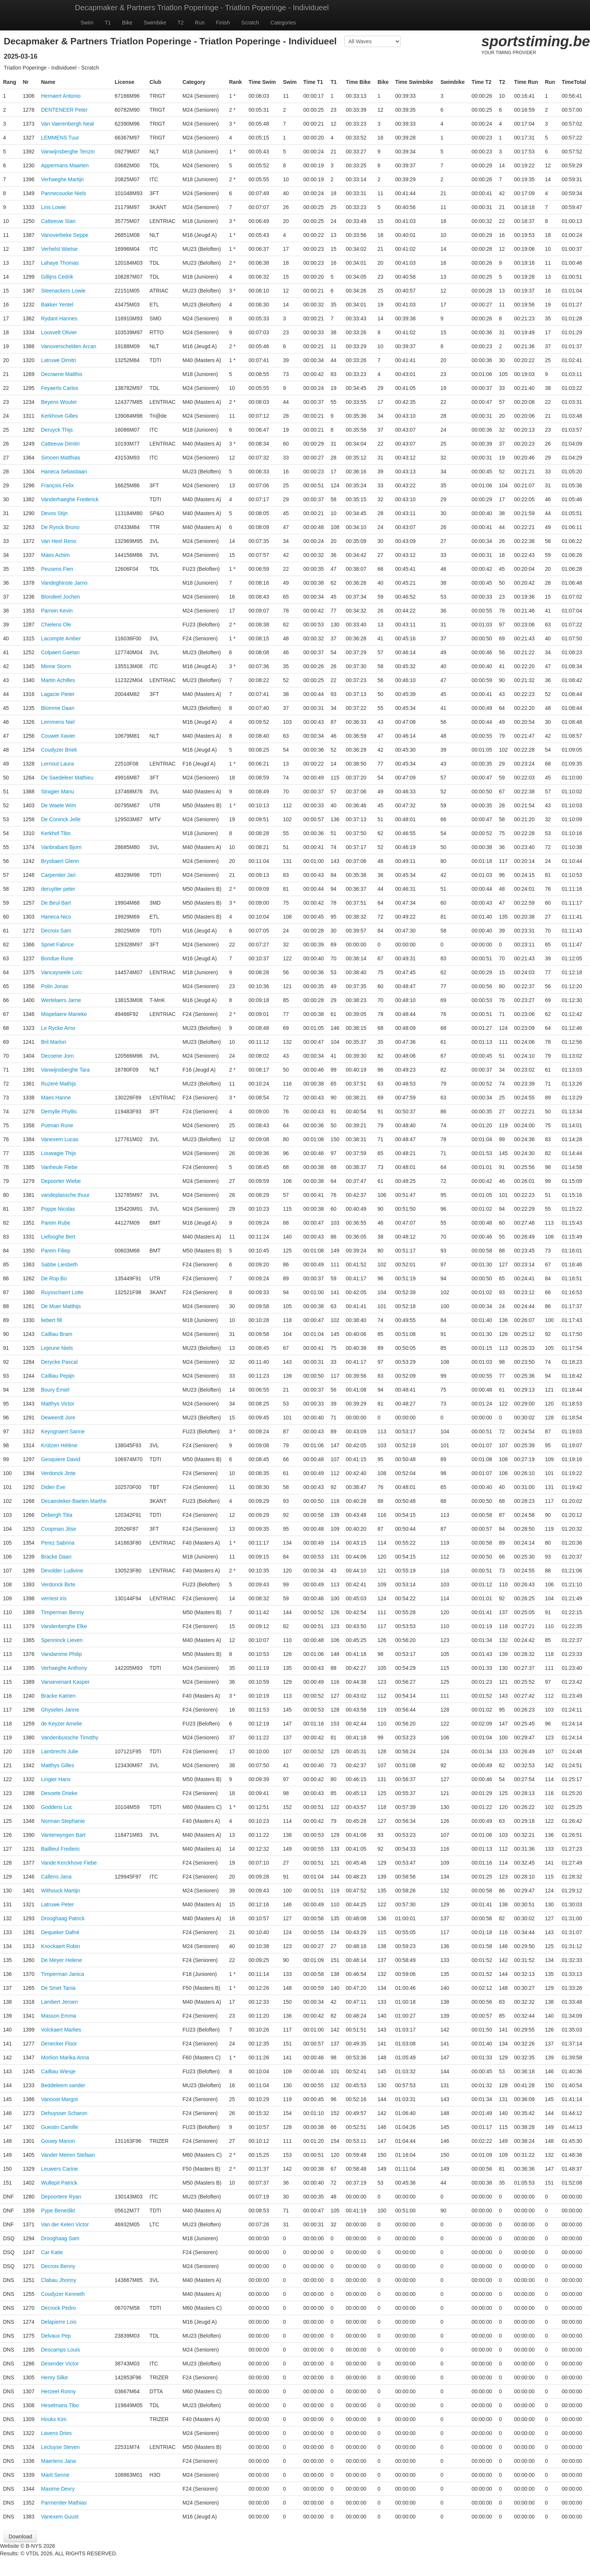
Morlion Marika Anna (65, 2057)
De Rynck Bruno (60, 527)
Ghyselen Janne (60, 1710)
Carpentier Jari (58, 875)
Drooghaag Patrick (63, 1918)
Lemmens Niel (58, 722)
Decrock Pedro (58, 2308)
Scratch (250, 23)
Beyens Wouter (59, 402)
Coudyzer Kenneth (63, 2294)
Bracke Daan (56, 1557)
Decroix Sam (56, 931)
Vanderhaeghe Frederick (70, 499)
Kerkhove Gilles (59, 416)
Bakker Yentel (57, 305)
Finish (223, 23)
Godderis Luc (56, 1807)
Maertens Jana (58, 2461)
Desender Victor (60, 2364)
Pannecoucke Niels (63, 193)
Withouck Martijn (60, 1891)
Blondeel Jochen (60, 597)
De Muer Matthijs (61, 1306)
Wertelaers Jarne (61, 1000)
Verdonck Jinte (58, 1473)
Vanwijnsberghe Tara (65, 1070)
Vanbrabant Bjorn (61, 847)
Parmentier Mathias (64, 2503)
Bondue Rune (57, 958)
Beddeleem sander (63, 2085)
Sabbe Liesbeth (59, 1264)
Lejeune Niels (57, 1348)
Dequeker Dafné (60, 1932)
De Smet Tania (58, 1988)
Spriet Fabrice (57, 945)
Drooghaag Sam (60, 2238)
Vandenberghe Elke (64, 1626)
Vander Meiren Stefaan (68, 2155)
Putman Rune (57, 1125)
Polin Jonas (54, 986)
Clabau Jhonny (58, 2280)
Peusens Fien (57, 569)
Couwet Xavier (58, 736)
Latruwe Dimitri (58, 360)
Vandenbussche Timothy (69, 1738)
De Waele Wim (58, 805)
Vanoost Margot (59, 2099)
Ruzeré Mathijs (58, 1084)
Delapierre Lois (58, 2322)
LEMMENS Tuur (60, 138)
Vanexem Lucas (59, 1139)
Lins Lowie (53, 207)
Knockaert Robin (60, 1946)
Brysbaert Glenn (60, 861)
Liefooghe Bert (58, 1237)
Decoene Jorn (57, 1056)
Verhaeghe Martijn (62, 179)
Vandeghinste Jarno (64, 583)
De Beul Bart (56, 903)
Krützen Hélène (59, 1445)
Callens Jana (56, 1877)
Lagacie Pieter (58, 694)
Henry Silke (54, 2377)
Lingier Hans (56, 1779)
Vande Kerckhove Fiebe (69, 1863)
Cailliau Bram (56, 1334)
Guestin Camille (59, 2127)
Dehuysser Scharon (64, 2113)
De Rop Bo (54, 1278)
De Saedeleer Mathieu (67, 778)
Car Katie (52, 2252)
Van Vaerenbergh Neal (67, 124)
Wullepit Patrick (59, 2183)
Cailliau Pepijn (58, 1376)
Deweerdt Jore (58, 1418)
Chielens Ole (56, 625)
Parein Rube (55, 1223)
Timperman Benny (62, 1612)
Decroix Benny (58, 2266)
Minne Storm (56, 666)
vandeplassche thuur (65, 1195)
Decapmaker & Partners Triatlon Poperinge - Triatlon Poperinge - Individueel (202, 7)
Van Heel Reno (58, 541)
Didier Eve (53, 1487)
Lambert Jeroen (59, 2002)
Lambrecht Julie (59, 1751)
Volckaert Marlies (61, 2030)
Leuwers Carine (59, 2169)
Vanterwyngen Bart (63, 1835)
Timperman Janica (62, 1974)
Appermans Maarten (65, 165)
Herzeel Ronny (58, 2391)
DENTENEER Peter (64, 110)
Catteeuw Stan (58, 221)
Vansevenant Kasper (65, 1682)
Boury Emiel (55, 1390)
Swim (87, 23)
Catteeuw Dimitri (60, 444)
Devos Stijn (54, 513)
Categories (283, 23)
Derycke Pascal (59, 1362)
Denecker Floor (59, 2044)
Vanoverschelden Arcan (68, 346)
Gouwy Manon (58, 2141)
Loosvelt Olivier (59, 332)
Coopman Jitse (58, 1529)
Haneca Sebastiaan (64, 472)
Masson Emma (58, 2016)
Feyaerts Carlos (59, 388)
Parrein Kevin (57, 611)
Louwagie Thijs (58, 1153)
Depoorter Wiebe (61, 1181)
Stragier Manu (57, 791)
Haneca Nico (56, 917)
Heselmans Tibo (60, 2405)
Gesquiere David (60, 1459)
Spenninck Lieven (62, 1640)
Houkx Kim (54, 2419)
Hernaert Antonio (61, 96)
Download (20, 2537)
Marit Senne (55, 2475)
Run (200, 23)
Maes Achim (55, 555)
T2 (181, 23)
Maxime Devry (58, 2489)
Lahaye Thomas (60, 263)
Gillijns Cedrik (57, 277)
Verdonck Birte (58, 1584)
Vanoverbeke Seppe (64, 235)
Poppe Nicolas (58, 1209)
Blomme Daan (58, 708)
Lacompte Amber (61, 638)
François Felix (57, 485)
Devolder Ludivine (62, 1571)
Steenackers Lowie (63, 291)
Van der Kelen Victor (65, 2224)
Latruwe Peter (57, 1904)
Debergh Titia (56, 1515)
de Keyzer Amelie (61, 1724)
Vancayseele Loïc (61, 972)
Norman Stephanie (63, 1821)
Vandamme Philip (61, 1654)
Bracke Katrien (58, 1696)
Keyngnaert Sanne (63, 1431)
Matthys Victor (57, 1404)
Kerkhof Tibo (56, 833)
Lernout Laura (57, 764)
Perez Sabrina (58, 1543)
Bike (127, 23)
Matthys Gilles (57, 1765)
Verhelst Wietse (59, 249)
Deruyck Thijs (57, 430)
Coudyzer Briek (59, 750)
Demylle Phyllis (59, 1111)
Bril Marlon (53, 1042)
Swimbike (155, 23)
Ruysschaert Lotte (62, 1292)
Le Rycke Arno (58, 1028)
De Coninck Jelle (61, 819)
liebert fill (51, 1320)
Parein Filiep (55, 1251)
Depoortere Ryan (61, 2197)
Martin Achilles (58, 680)
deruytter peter (58, 889)
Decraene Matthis (61, 374)
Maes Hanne (56, 1098)
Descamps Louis (60, 2350)
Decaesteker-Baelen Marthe (73, 1501)
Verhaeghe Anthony (64, 1668)
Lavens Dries (56, 2433)
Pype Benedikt (58, 2211)
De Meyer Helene (61, 1960)
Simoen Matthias (60, 458)
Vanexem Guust (59, 2517)
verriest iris (54, 1598)
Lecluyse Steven (60, 2447)
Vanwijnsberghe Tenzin (68, 152)
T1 (108, 23)
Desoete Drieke (59, 1793)
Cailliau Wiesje (58, 2071)
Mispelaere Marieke (64, 1014)
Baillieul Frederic (60, 1849)
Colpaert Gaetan (60, 652)
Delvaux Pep (56, 2336)
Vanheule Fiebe (59, 1167)
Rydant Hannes (59, 318)
